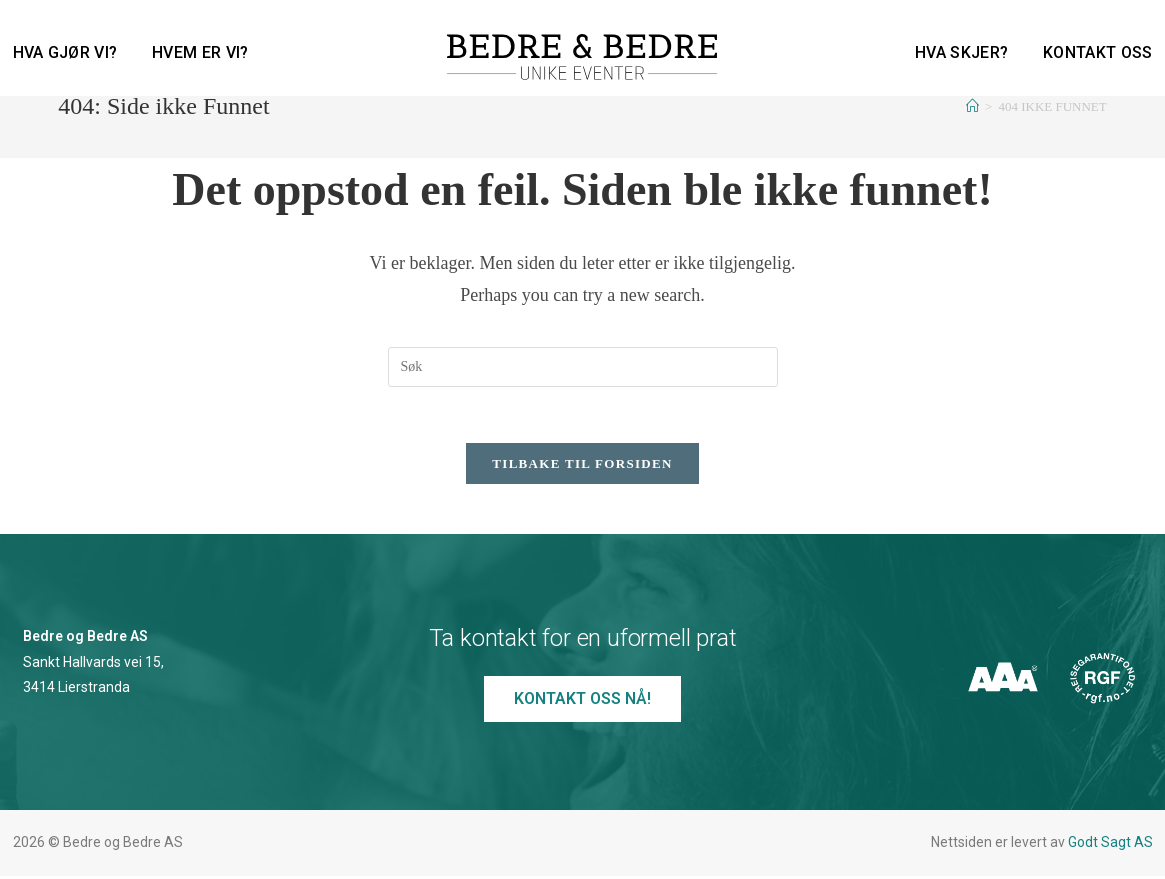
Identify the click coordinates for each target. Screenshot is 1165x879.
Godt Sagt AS (1110, 846)
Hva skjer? (961, 52)
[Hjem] (972, 106)
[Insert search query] (583, 367)
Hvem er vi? (200, 52)
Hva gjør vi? (65, 52)
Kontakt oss (1097, 52)
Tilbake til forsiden (582, 467)
